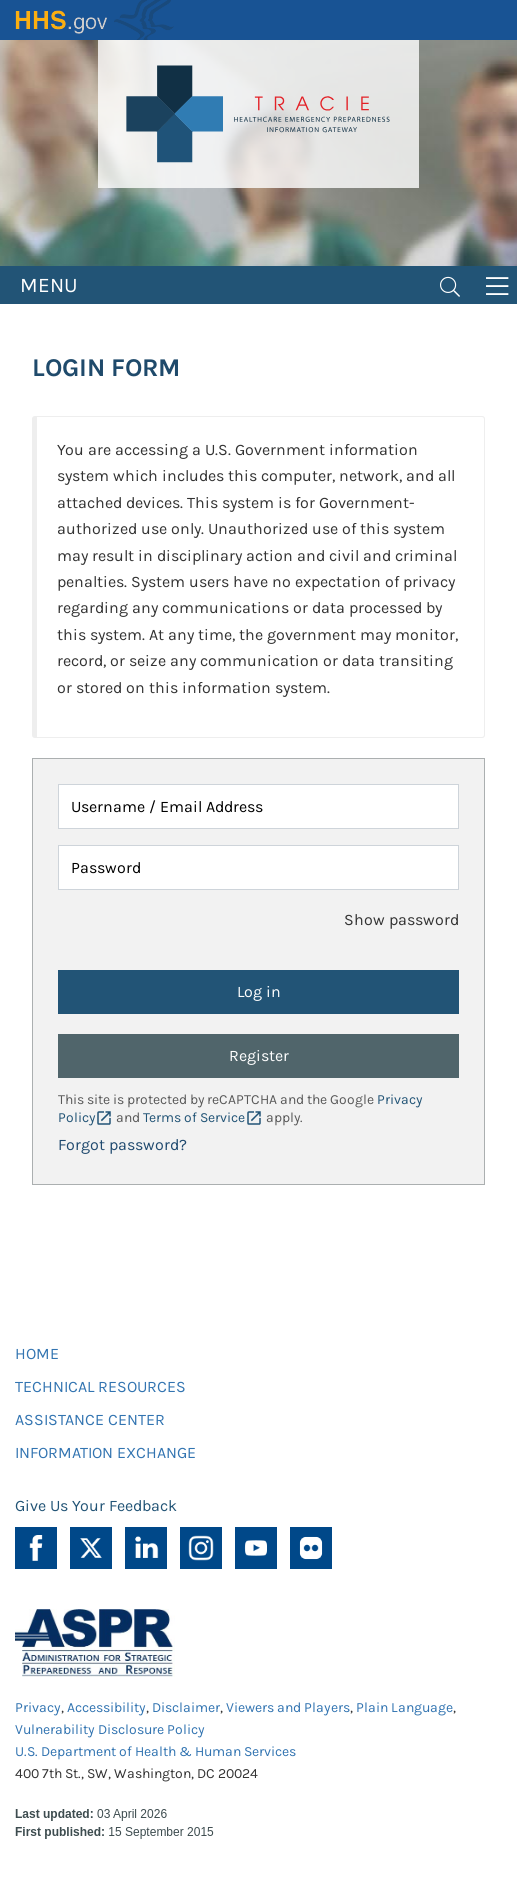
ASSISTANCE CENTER (90, 1419)
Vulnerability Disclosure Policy (110, 1729)
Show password (401, 919)
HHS (95, 20)
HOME (37, 1353)
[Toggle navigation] (450, 285)
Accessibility (106, 1707)
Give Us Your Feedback (96, 1505)
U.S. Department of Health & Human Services (155, 1751)
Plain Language (404, 1707)
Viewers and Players (288, 1707)
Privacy (38, 1707)
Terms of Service (194, 1117)
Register (259, 1055)
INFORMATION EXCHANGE (105, 1452)
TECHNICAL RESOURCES (100, 1386)
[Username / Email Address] (258, 806)
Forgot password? (122, 1144)
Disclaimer (186, 1707)
